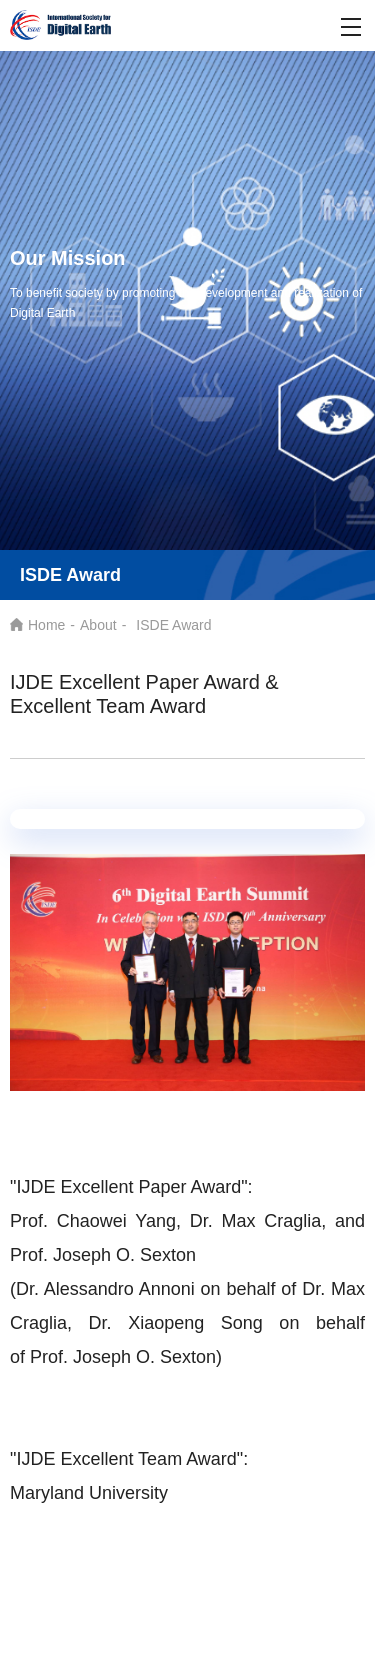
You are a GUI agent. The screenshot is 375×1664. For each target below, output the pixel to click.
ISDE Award (173, 625)
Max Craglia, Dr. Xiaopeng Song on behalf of (187, 1323)
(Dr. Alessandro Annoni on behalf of (170, 1289)
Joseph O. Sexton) (147, 1357)
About (98, 625)
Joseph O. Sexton (124, 1255)
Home (46, 625)
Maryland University (89, 1493)
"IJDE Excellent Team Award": (129, 1459)
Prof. (51, 1357)
